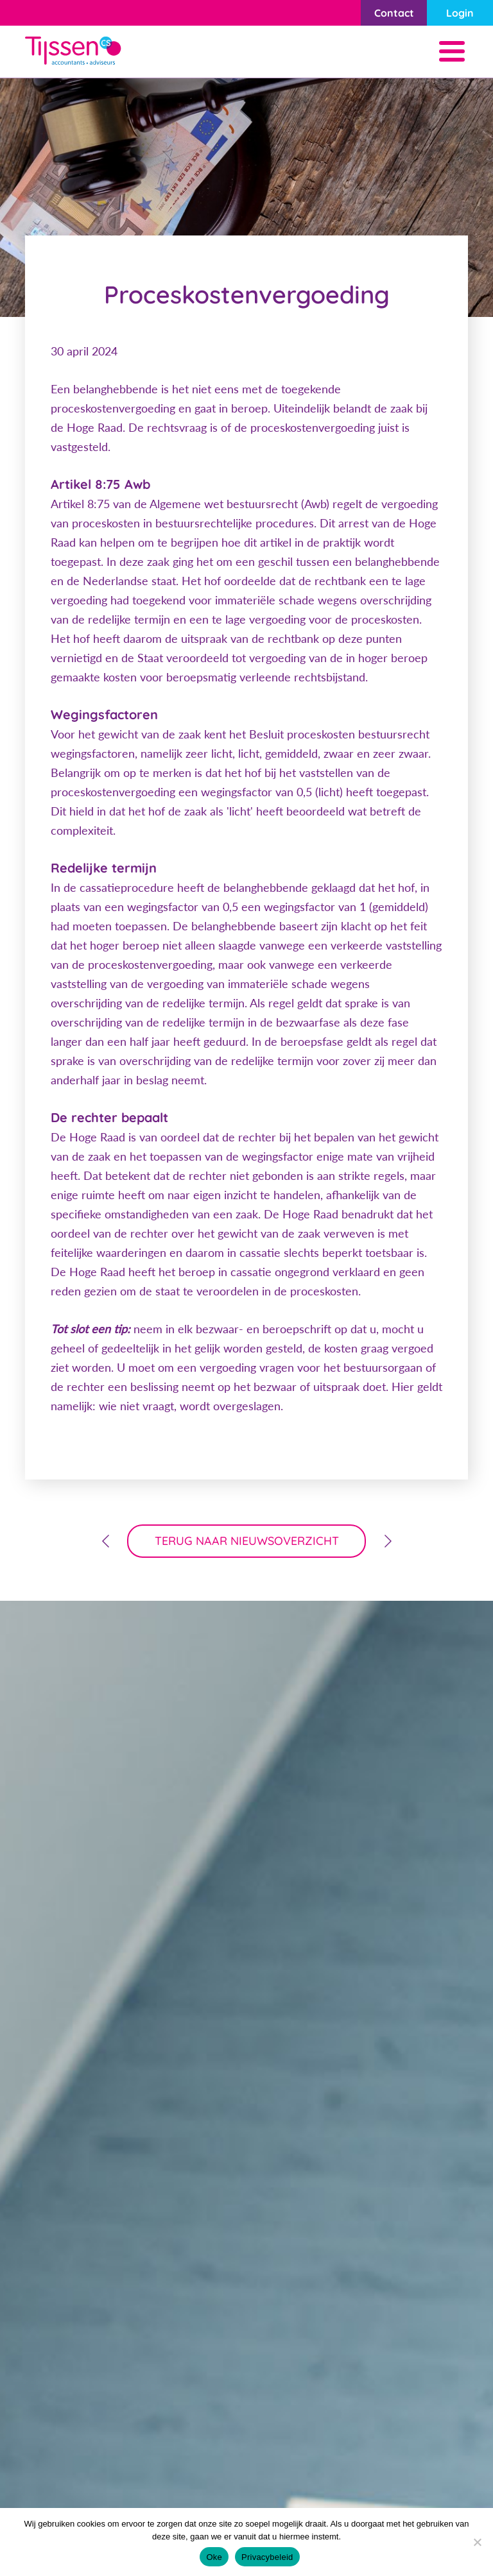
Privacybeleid (267, 2557)
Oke (214, 2557)
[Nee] (477, 2542)
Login (460, 12)
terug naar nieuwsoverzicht (247, 1540)
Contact (394, 12)
